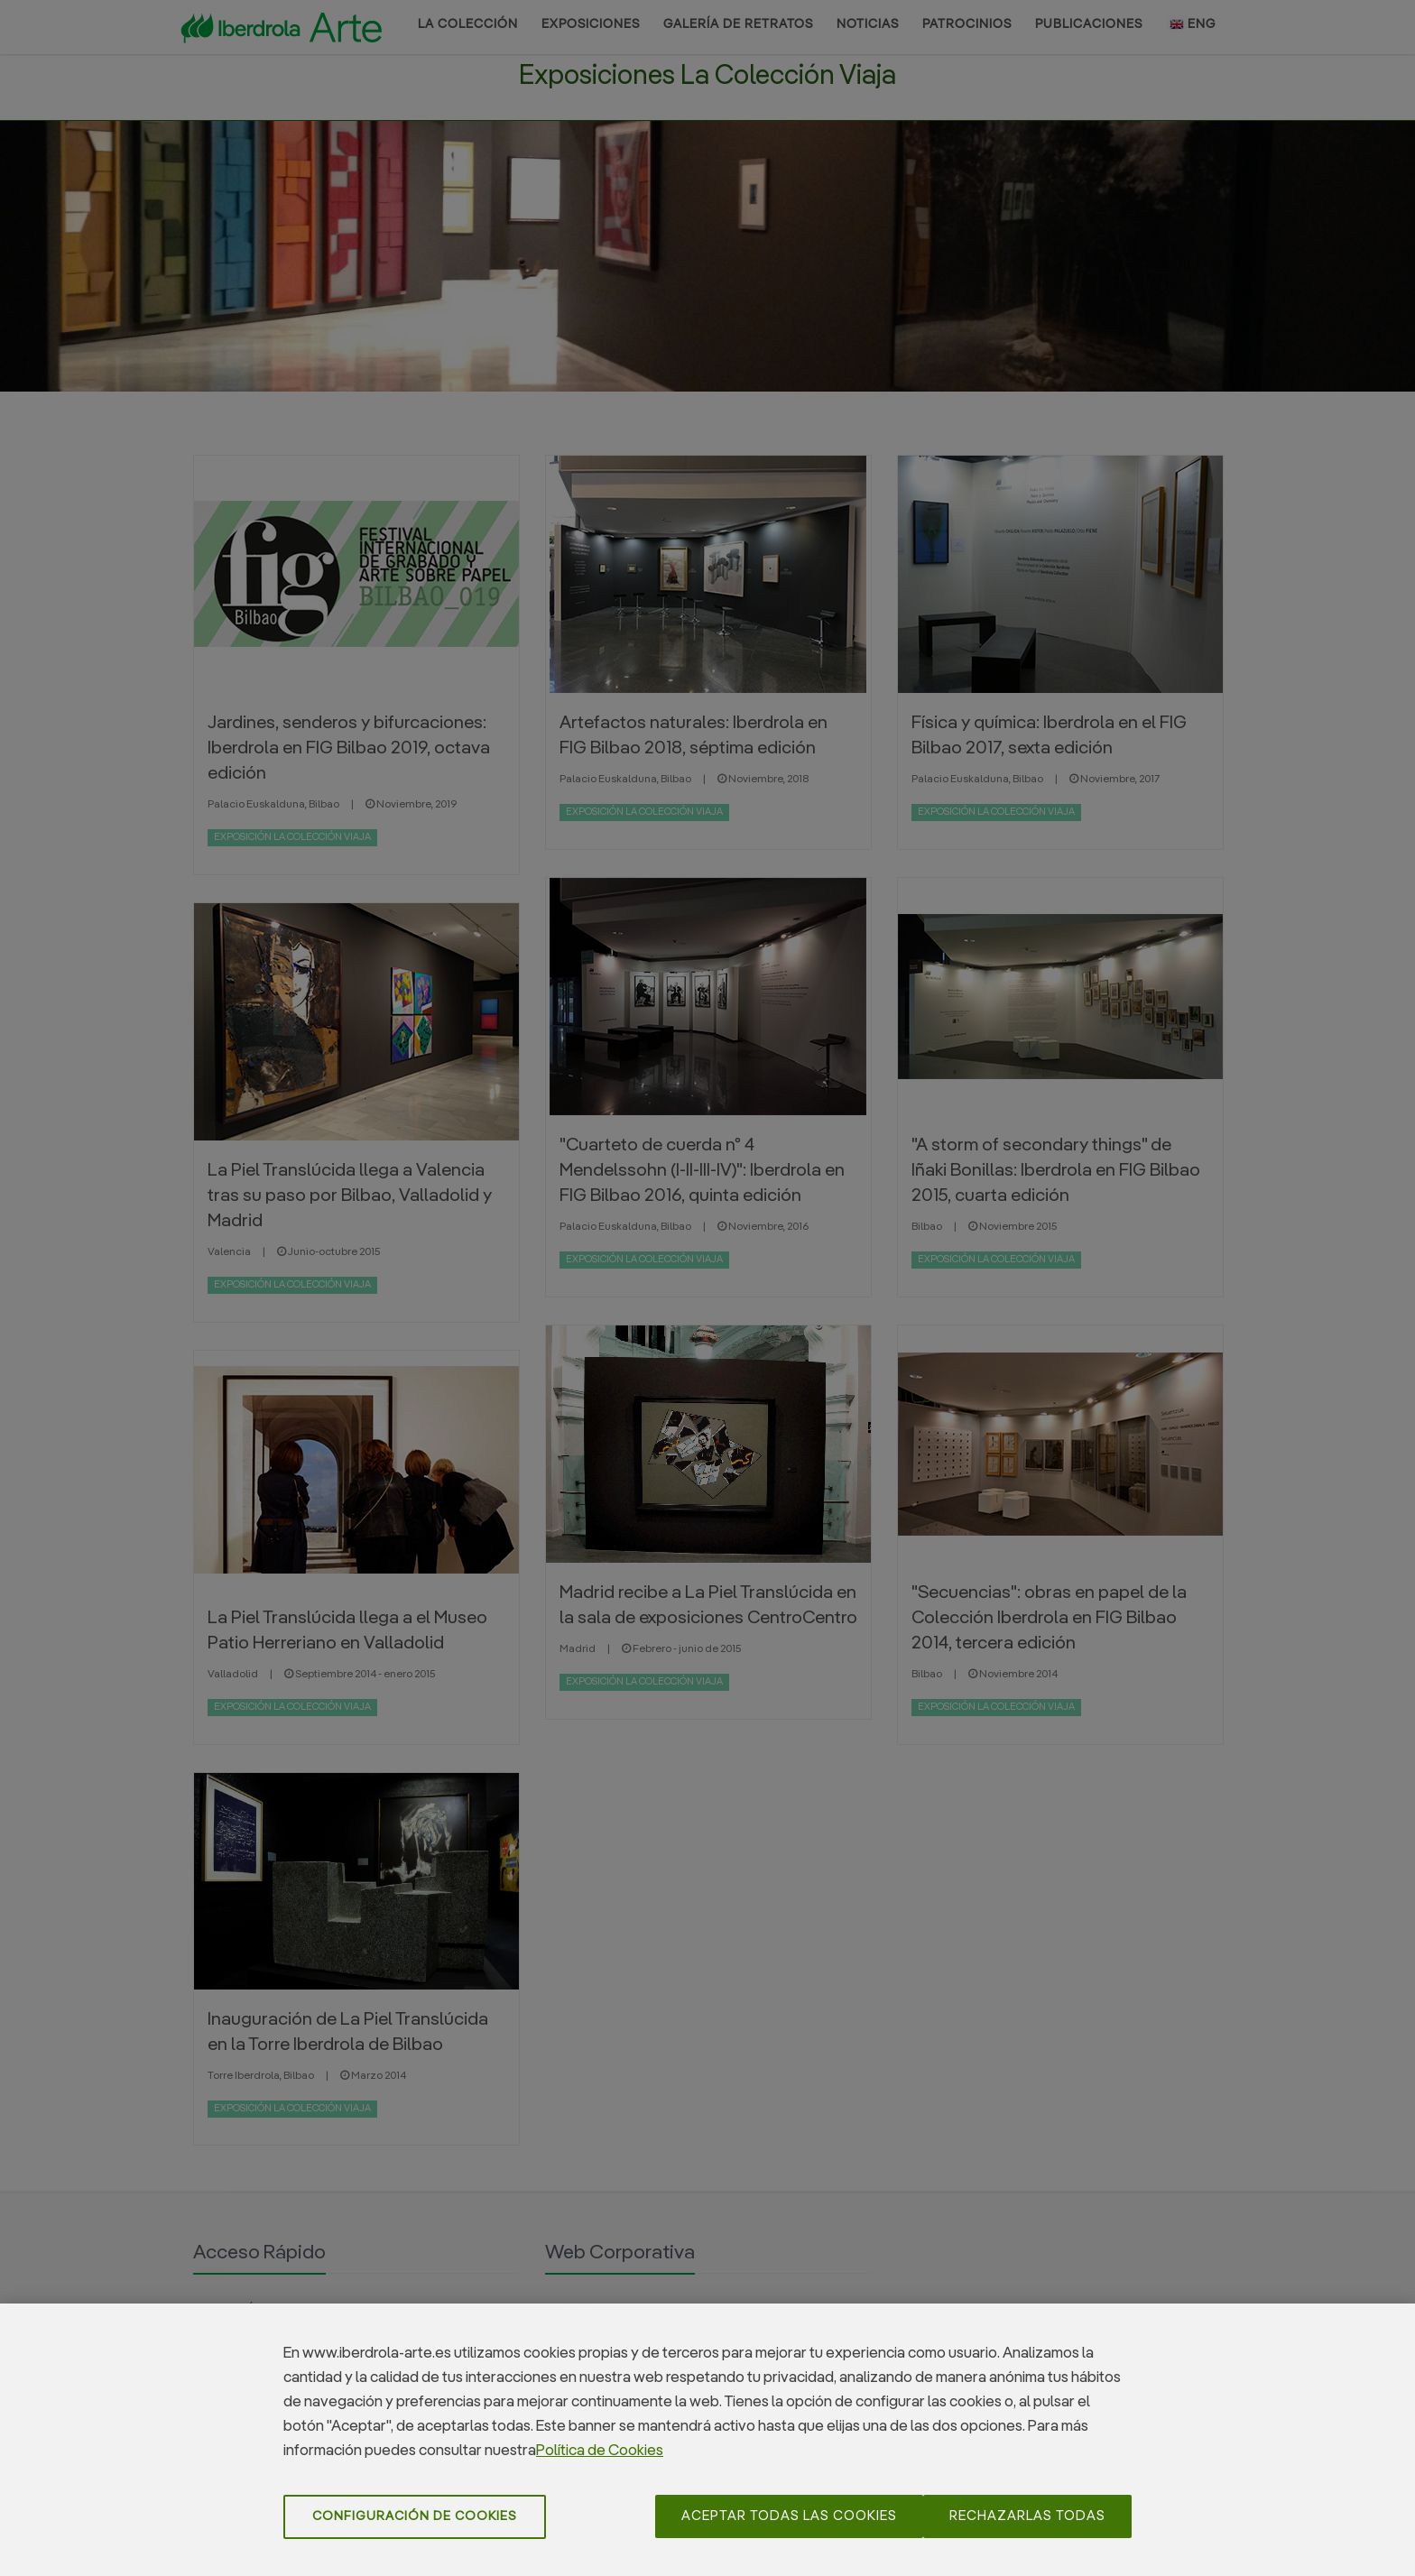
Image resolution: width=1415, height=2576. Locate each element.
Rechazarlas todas (1027, 2527)
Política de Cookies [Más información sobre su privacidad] (599, 2462)
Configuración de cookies (414, 2527)
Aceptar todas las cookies (789, 2527)
